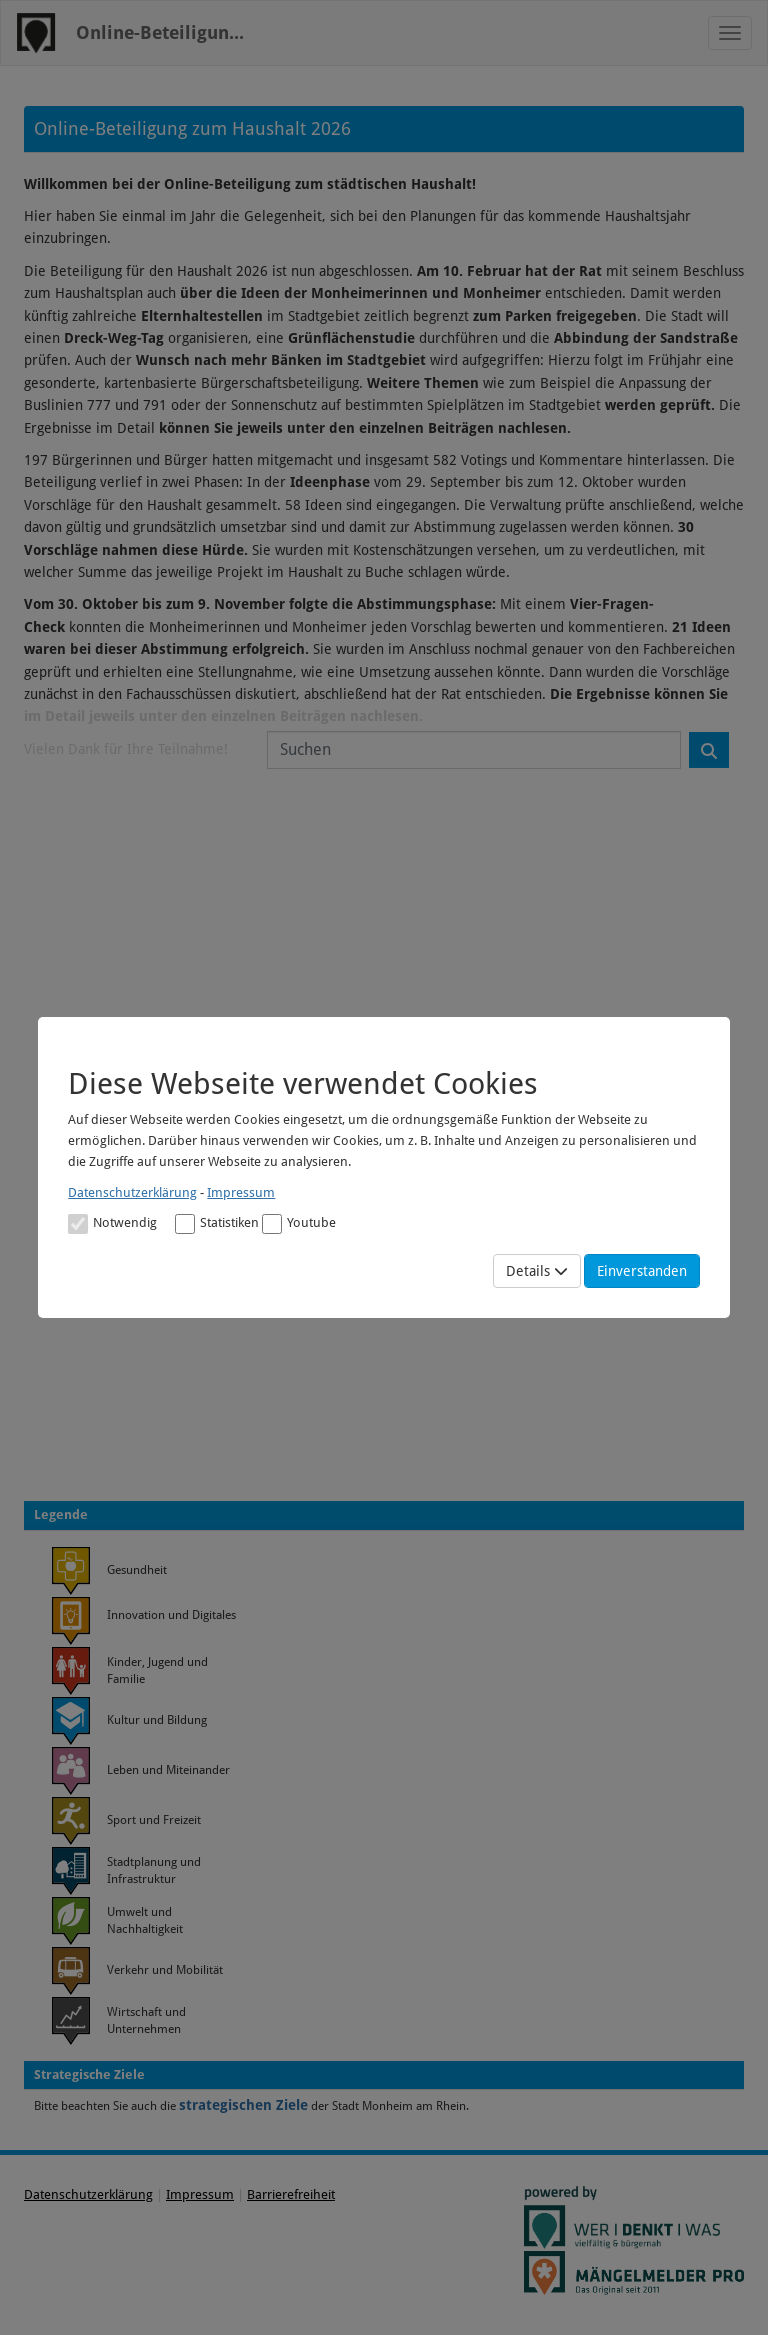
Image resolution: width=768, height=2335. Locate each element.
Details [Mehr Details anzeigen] (537, 1271)
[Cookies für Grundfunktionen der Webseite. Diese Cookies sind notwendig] (112, 1222)
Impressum (241, 1192)
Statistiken (217, 1224)
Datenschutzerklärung (132, 1192)
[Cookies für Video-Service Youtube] (272, 1224)
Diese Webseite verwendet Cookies (303, 1083)
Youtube (299, 1224)
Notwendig (112, 1224)
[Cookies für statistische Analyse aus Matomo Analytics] (185, 1224)
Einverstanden (642, 1271)
